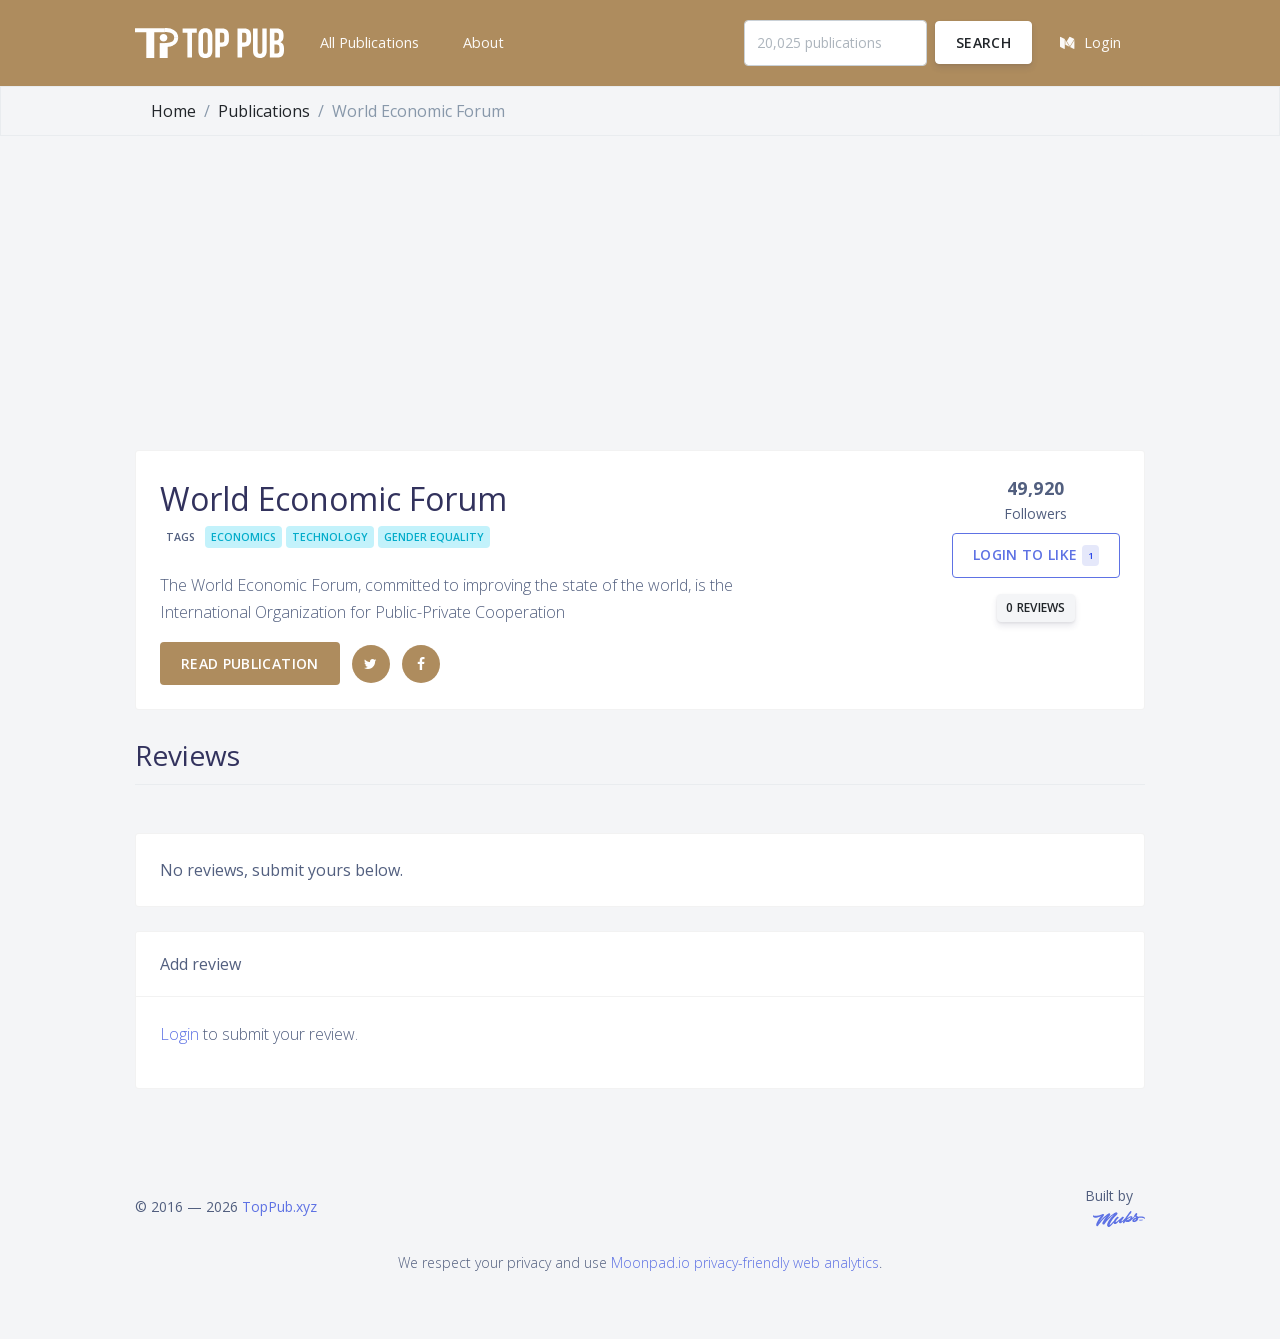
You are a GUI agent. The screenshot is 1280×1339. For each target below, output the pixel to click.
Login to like (1036, 555)
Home (173, 111)
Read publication (250, 663)
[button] (367, 43)
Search (983, 42)
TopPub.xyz (279, 1206)
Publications (264, 111)
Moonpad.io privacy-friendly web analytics (745, 1262)
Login (179, 1034)
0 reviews (1036, 607)
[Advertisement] (640, 286)
